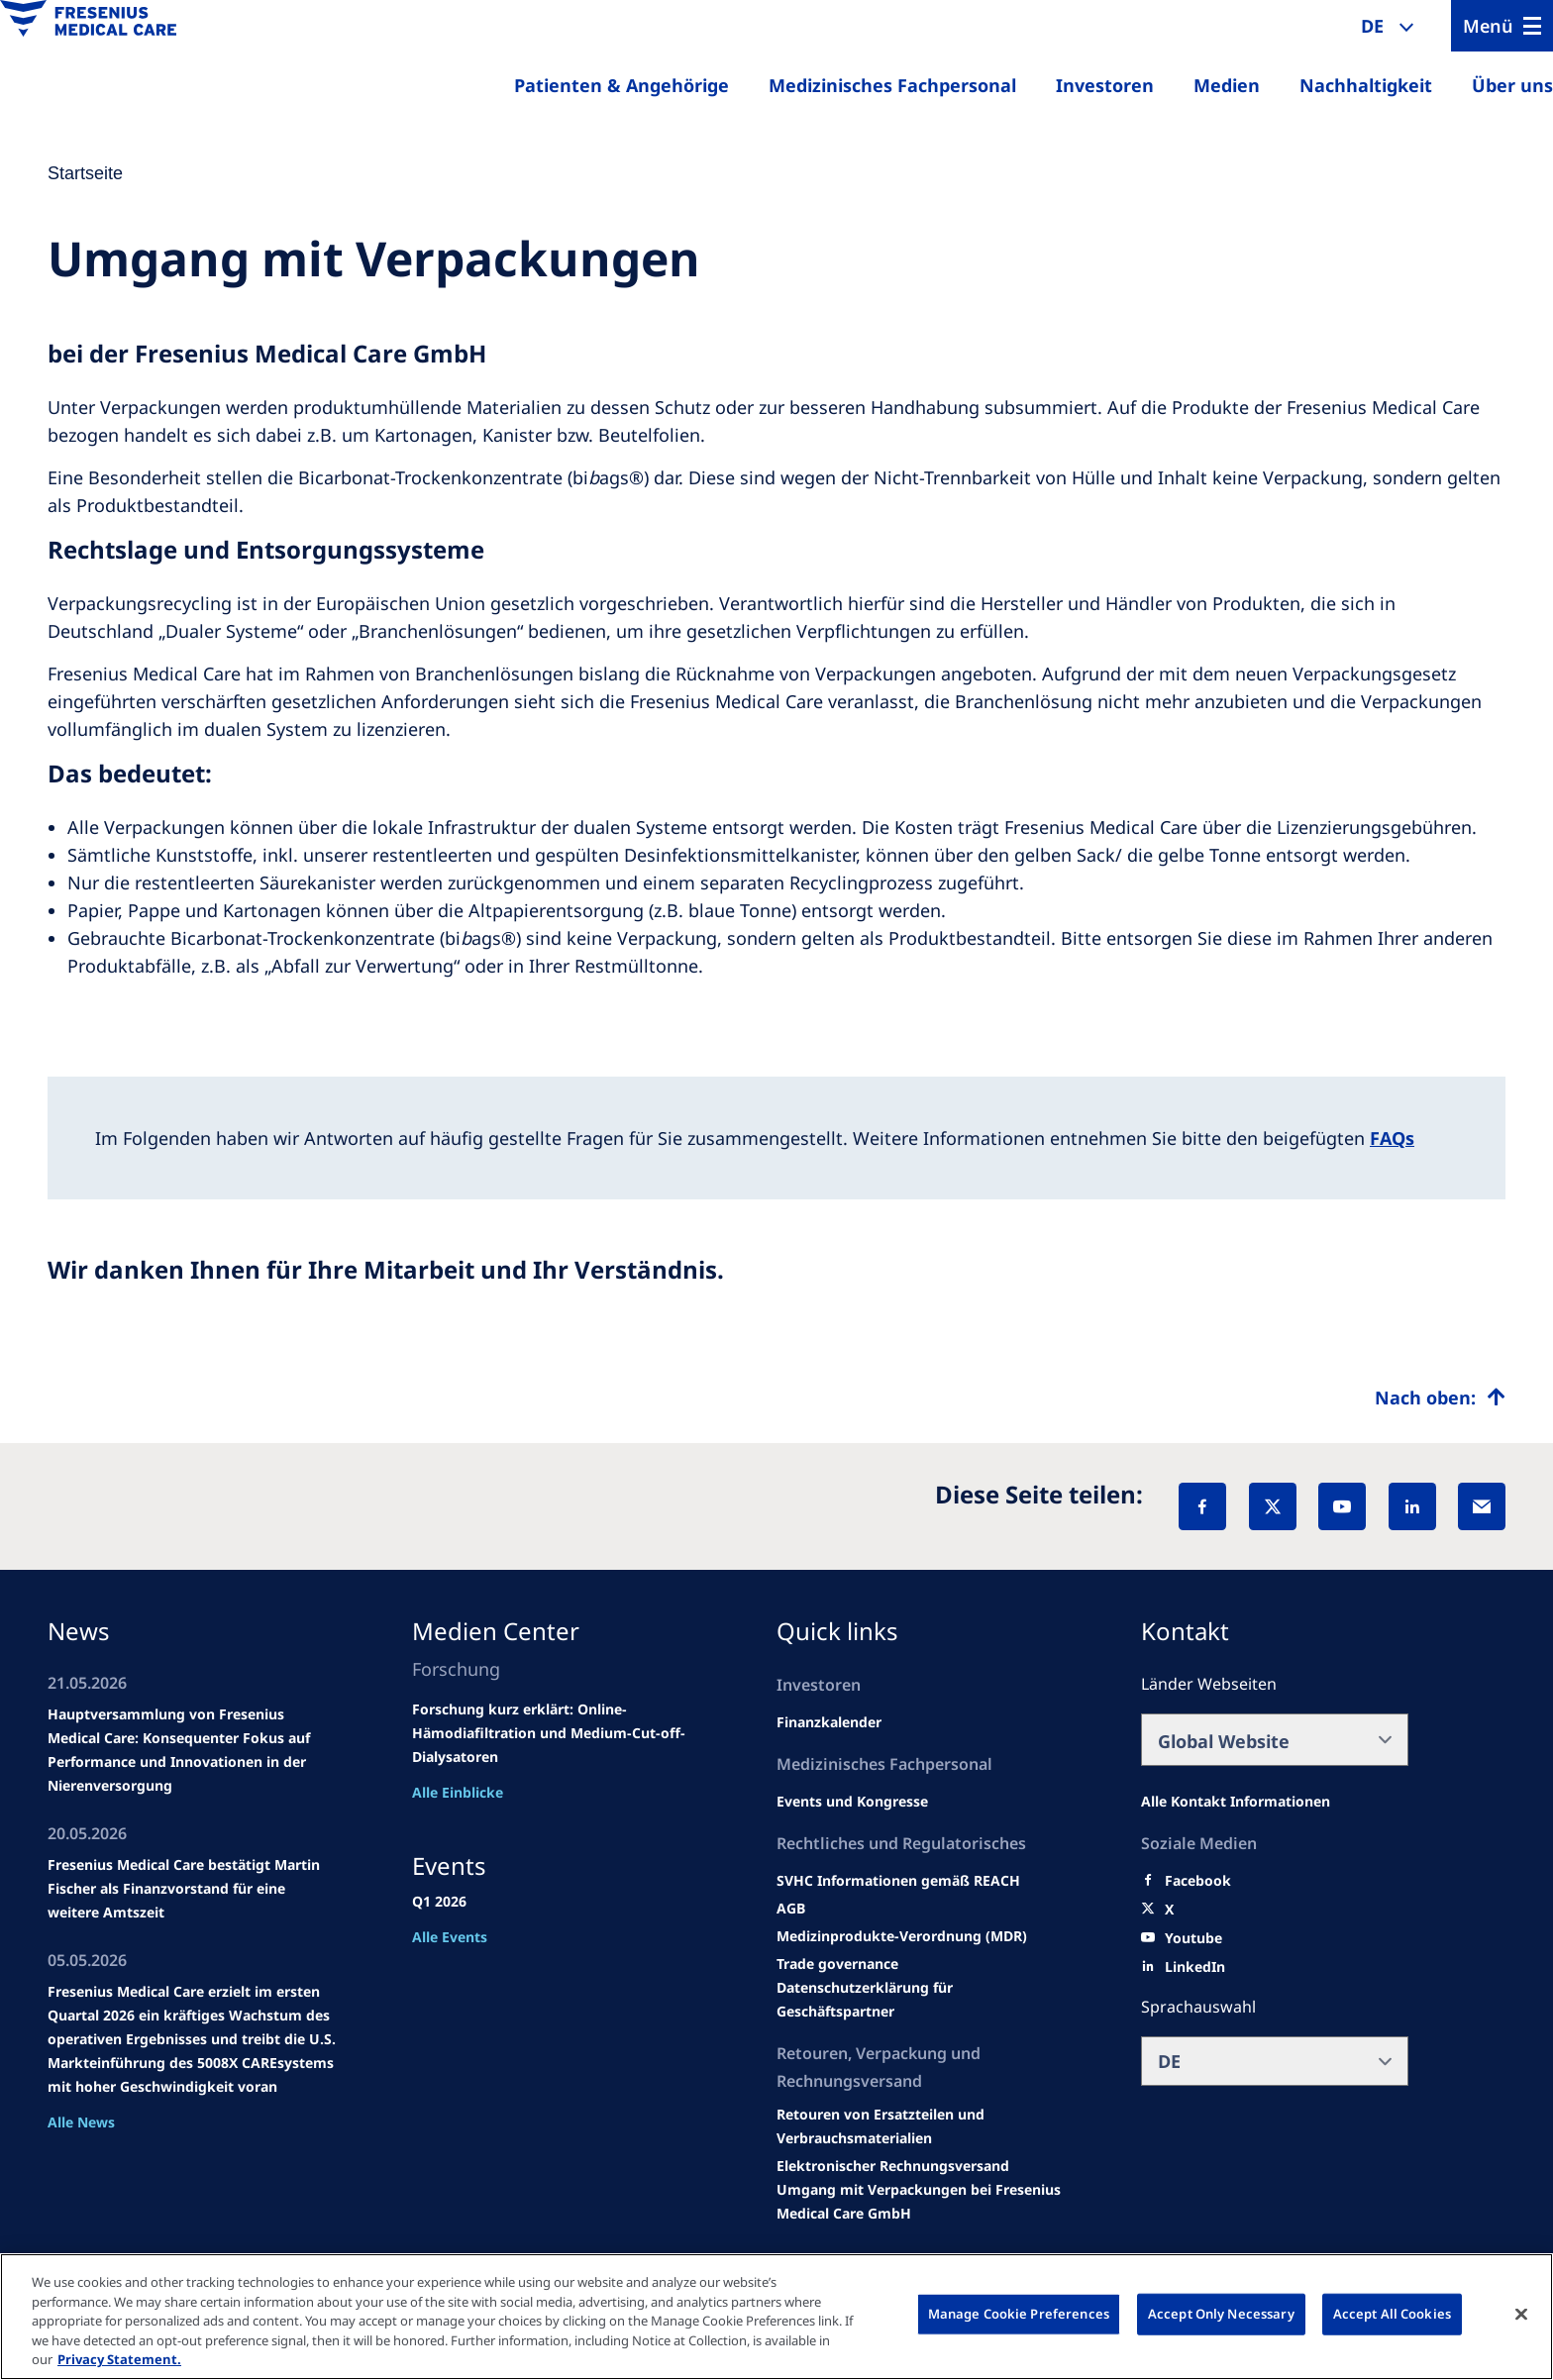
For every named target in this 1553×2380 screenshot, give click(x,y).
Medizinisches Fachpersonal (892, 85)
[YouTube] (1342, 1506)
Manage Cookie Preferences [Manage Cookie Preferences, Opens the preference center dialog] (1018, 2314)
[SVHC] (837, 1964)
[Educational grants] (790, 1908)
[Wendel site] (852, 1801)
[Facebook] (1202, 1506)
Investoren (1105, 85)
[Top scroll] (1440, 1397)
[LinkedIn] (1412, 1506)
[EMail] (1481, 1506)
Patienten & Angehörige (621, 85)
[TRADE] (922, 1999)
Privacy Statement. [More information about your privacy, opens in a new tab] (119, 2359)
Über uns (1512, 85)
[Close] (1521, 2314)
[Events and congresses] (898, 1881)
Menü (1488, 26)
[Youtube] (1193, 1938)
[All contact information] (1235, 1801)
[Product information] (922, 2126)
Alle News (81, 2122)
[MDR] (901, 1936)
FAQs (1392, 1138)
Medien (1226, 85)
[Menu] (1502, 26)
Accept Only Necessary (1221, 2314)
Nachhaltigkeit (1365, 85)
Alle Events (449, 1936)
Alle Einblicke (457, 1792)
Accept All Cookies (1392, 2314)
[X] (1272, 1506)
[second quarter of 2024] (828, 1722)
